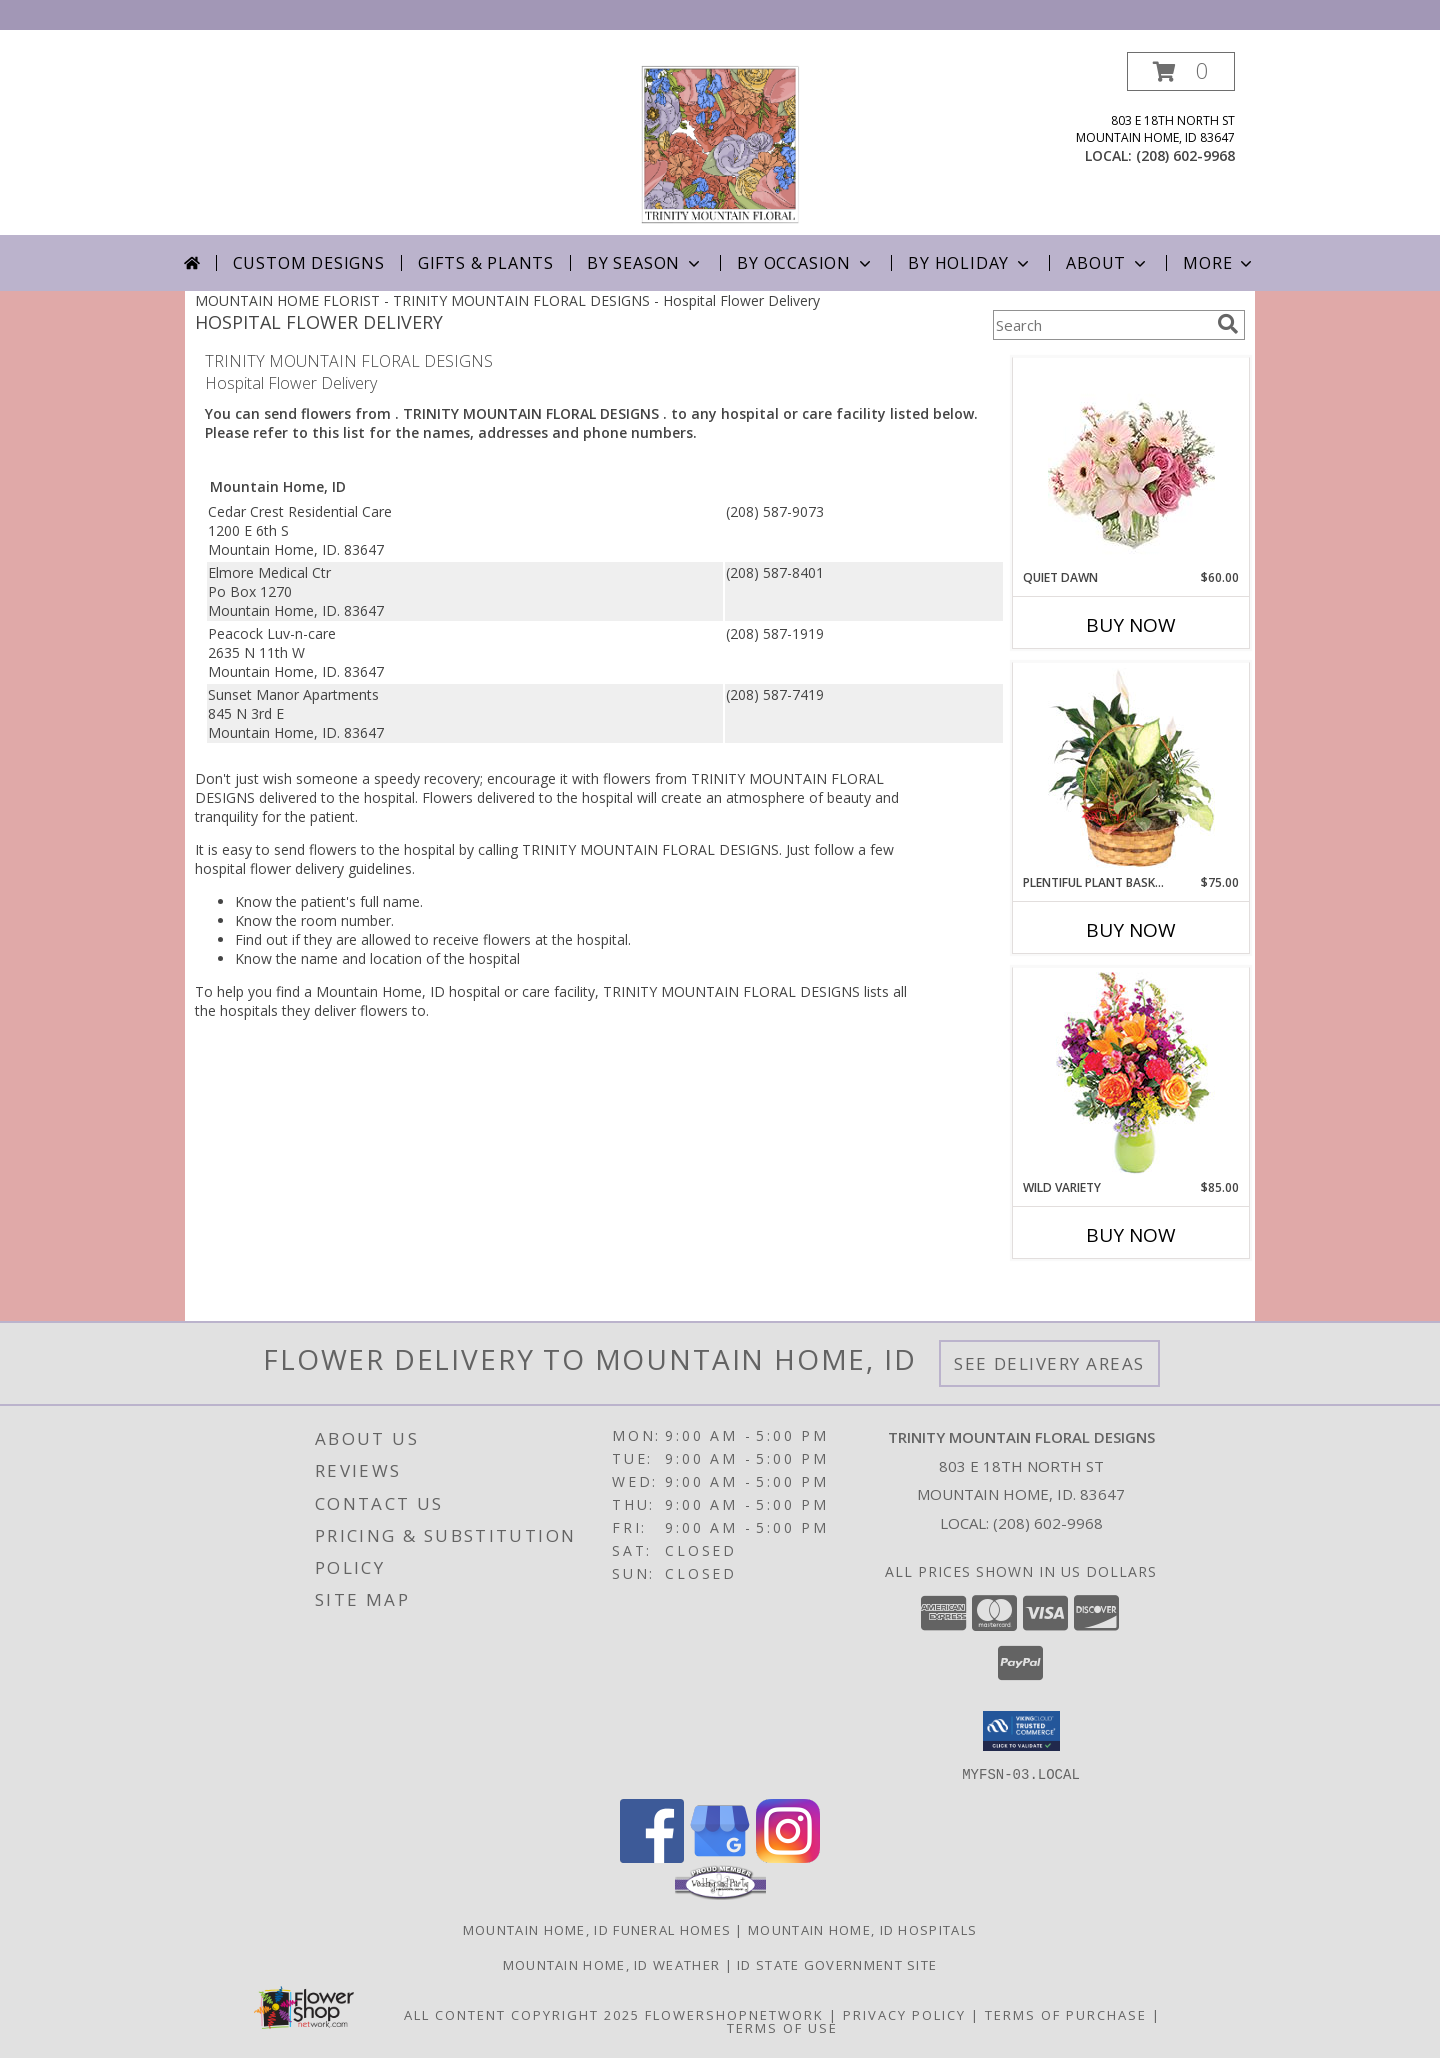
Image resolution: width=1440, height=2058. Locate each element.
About (1108, 263)
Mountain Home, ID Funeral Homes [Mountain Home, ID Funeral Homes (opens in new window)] (597, 1929)
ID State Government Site (837, 1964)
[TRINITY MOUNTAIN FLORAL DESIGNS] (720, 143)
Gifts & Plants (486, 263)
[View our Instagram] (788, 1856)
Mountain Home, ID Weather (612, 1964)
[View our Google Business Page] (720, 1856)
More (1219, 263)
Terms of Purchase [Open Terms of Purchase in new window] (1066, 2014)
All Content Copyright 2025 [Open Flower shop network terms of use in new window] (522, 2014)
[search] (1228, 324)
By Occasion (806, 263)
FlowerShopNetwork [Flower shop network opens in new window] (734, 2014)
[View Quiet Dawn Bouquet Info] (1131, 463)
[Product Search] (1101, 325)
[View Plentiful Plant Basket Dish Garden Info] (1131, 769)
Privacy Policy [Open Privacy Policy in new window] (904, 2014)
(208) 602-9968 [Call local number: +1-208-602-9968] (1185, 155)
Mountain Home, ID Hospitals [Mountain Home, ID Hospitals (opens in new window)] (862, 1929)
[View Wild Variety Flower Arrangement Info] (1131, 1073)
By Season (645, 263)
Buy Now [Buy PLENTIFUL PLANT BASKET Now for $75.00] (1131, 930)
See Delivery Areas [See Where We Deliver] (1049, 1363)
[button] (1181, 71)
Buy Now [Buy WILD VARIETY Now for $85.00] (1131, 1235)
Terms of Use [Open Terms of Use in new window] (782, 2027)
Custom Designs (309, 263)
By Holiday (970, 263)
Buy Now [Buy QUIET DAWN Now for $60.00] (1131, 625)
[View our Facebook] (652, 1856)
